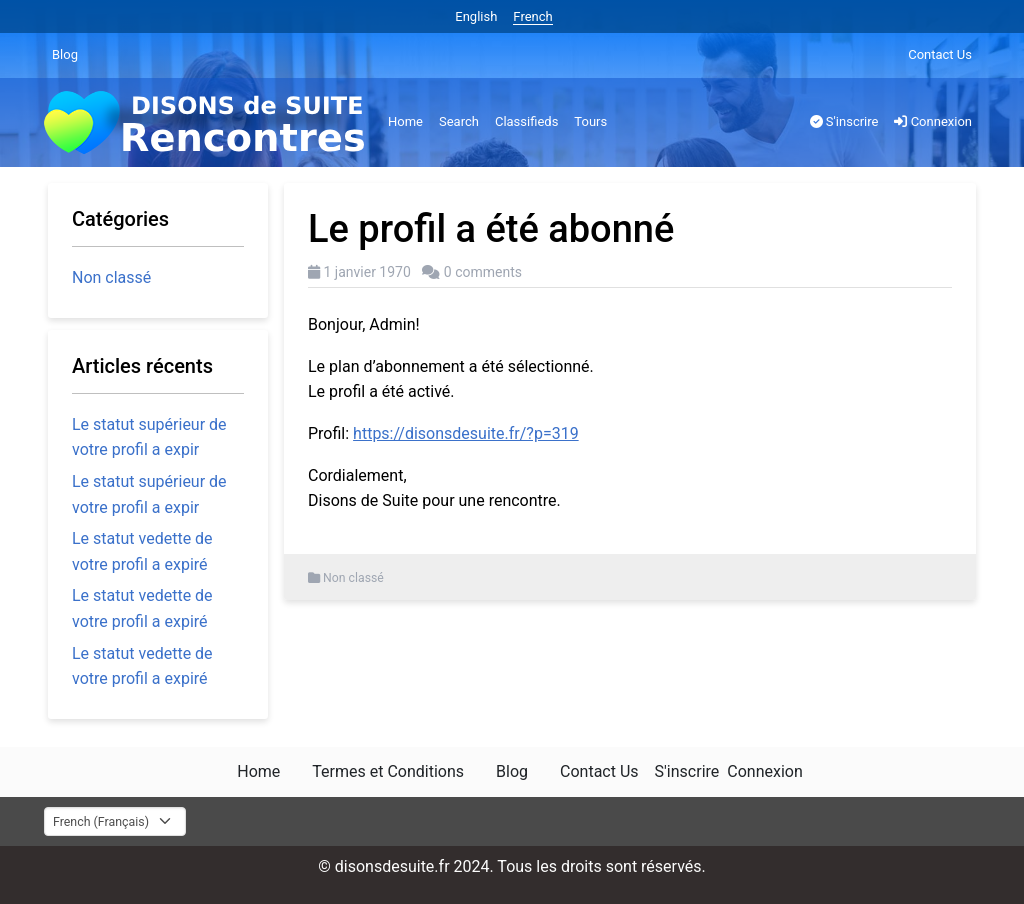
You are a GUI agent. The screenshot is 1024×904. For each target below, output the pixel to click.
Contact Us (940, 54)
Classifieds (526, 121)
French (532, 16)
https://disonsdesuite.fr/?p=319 (466, 433)
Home (405, 121)
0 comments (483, 272)
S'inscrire (844, 121)
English (476, 16)
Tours (590, 121)
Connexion (933, 121)
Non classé (353, 578)
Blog (65, 54)
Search (459, 121)
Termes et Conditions (388, 771)
